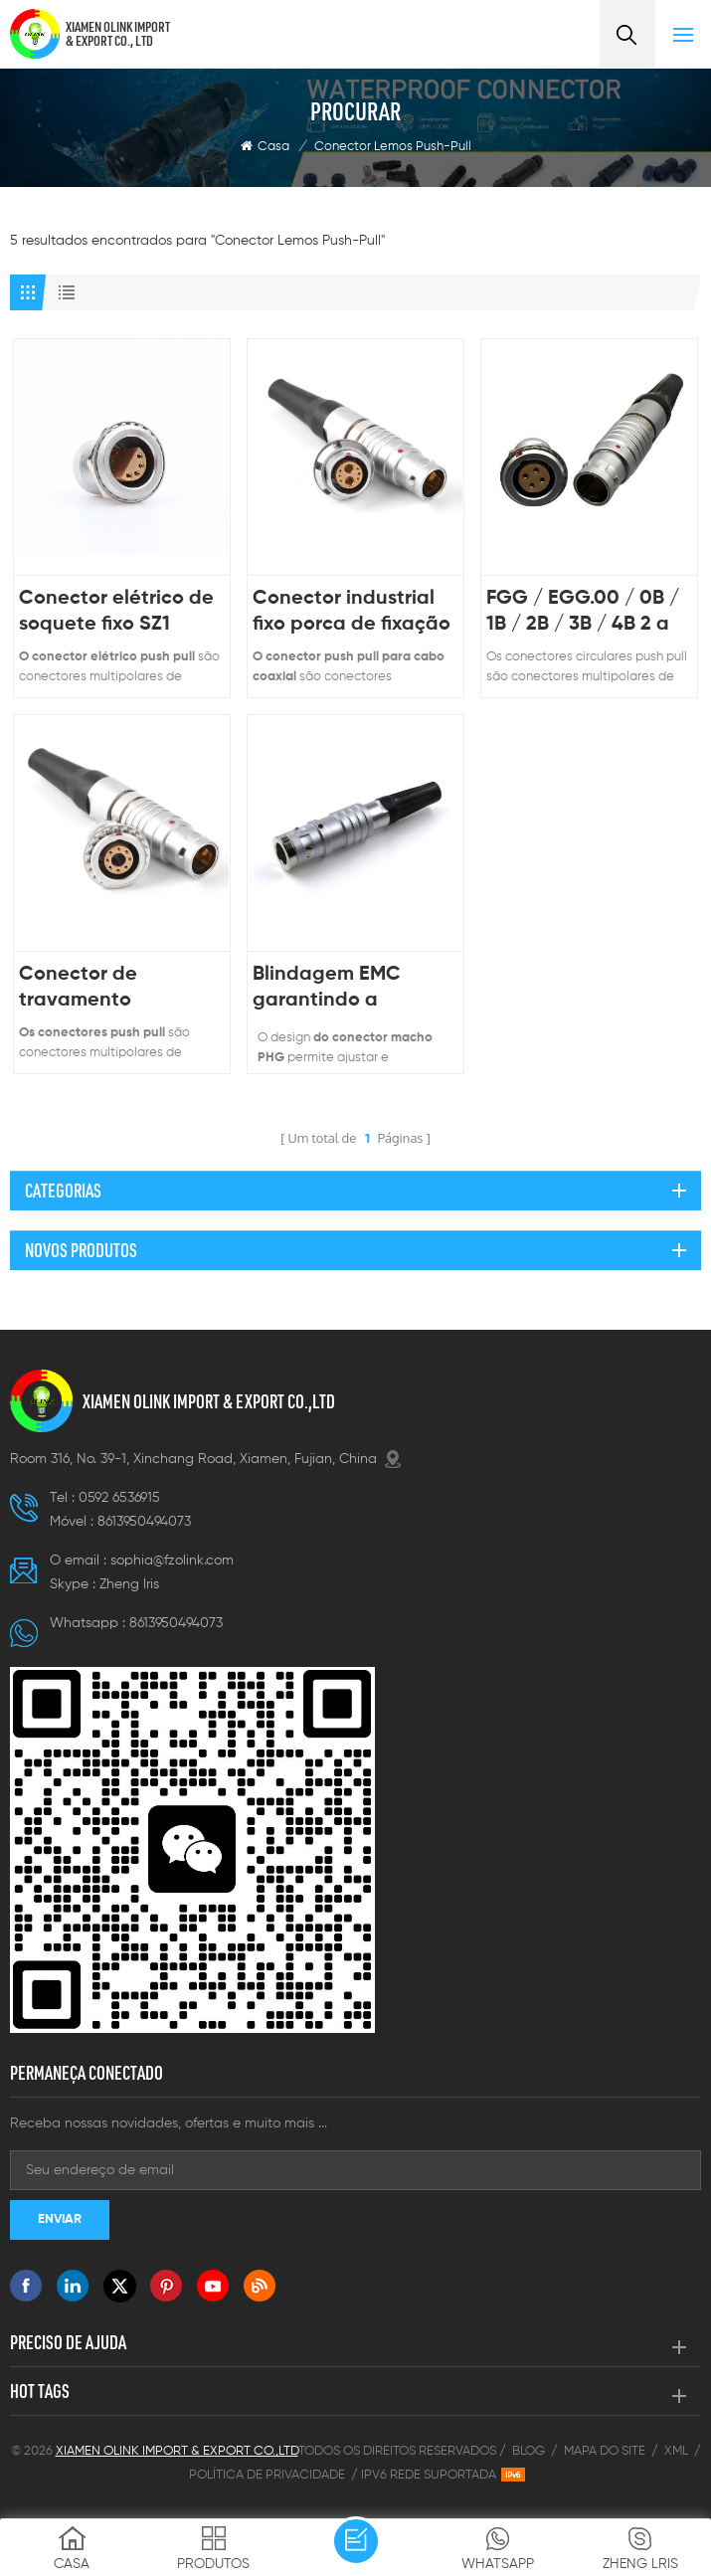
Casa (265, 146)
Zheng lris (129, 1584)
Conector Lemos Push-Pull (392, 146)
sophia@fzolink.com (172, 1560)
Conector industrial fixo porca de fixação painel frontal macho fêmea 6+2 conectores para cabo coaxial (351, 613)
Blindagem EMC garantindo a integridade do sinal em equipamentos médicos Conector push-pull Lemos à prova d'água (348, 989)
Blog (528, 2451)
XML (676, 2451)
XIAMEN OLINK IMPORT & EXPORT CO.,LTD (209, 1401)
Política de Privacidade (267, 2475)
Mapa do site (604, 2451)
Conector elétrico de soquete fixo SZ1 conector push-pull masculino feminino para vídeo (116, 613)
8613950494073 (144, 1522)
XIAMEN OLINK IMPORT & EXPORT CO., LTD (118, 34)
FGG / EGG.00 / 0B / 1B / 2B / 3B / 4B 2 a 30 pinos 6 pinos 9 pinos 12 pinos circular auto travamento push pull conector (587, 613)
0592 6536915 (119, 1498)
